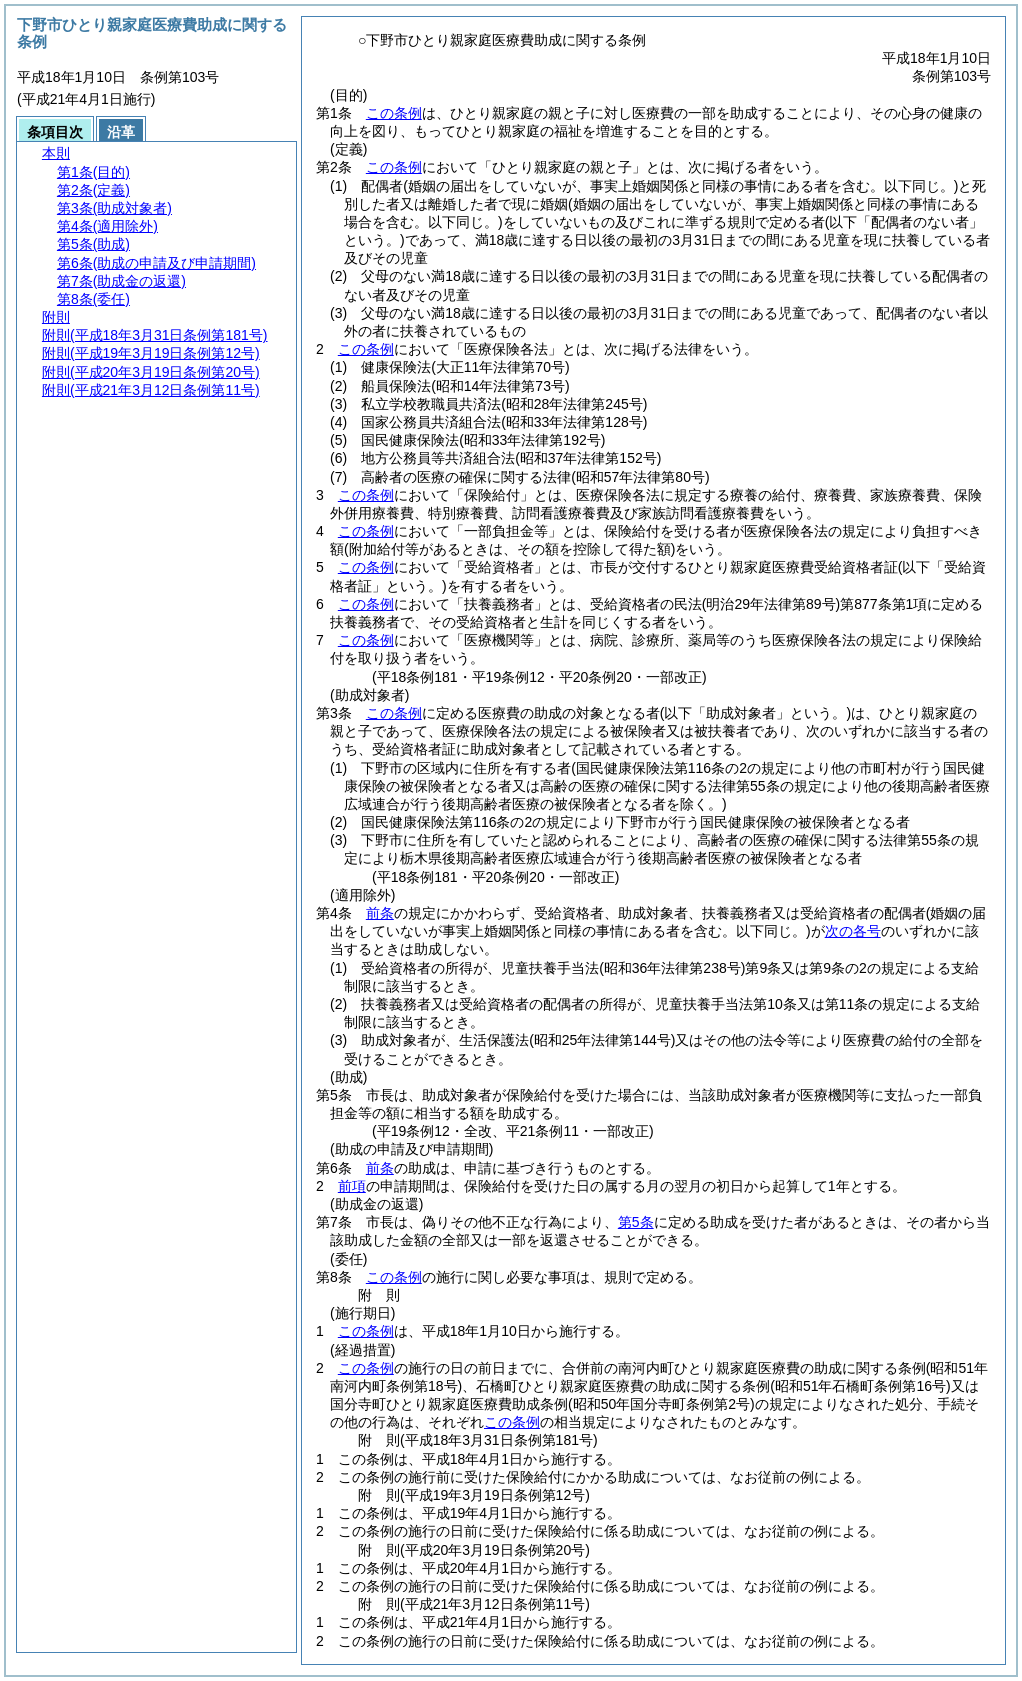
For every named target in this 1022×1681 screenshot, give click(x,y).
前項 (352, 1186)
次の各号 (853, 931)
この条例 (394, 113)
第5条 (636, 1222)
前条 (380, 913)
